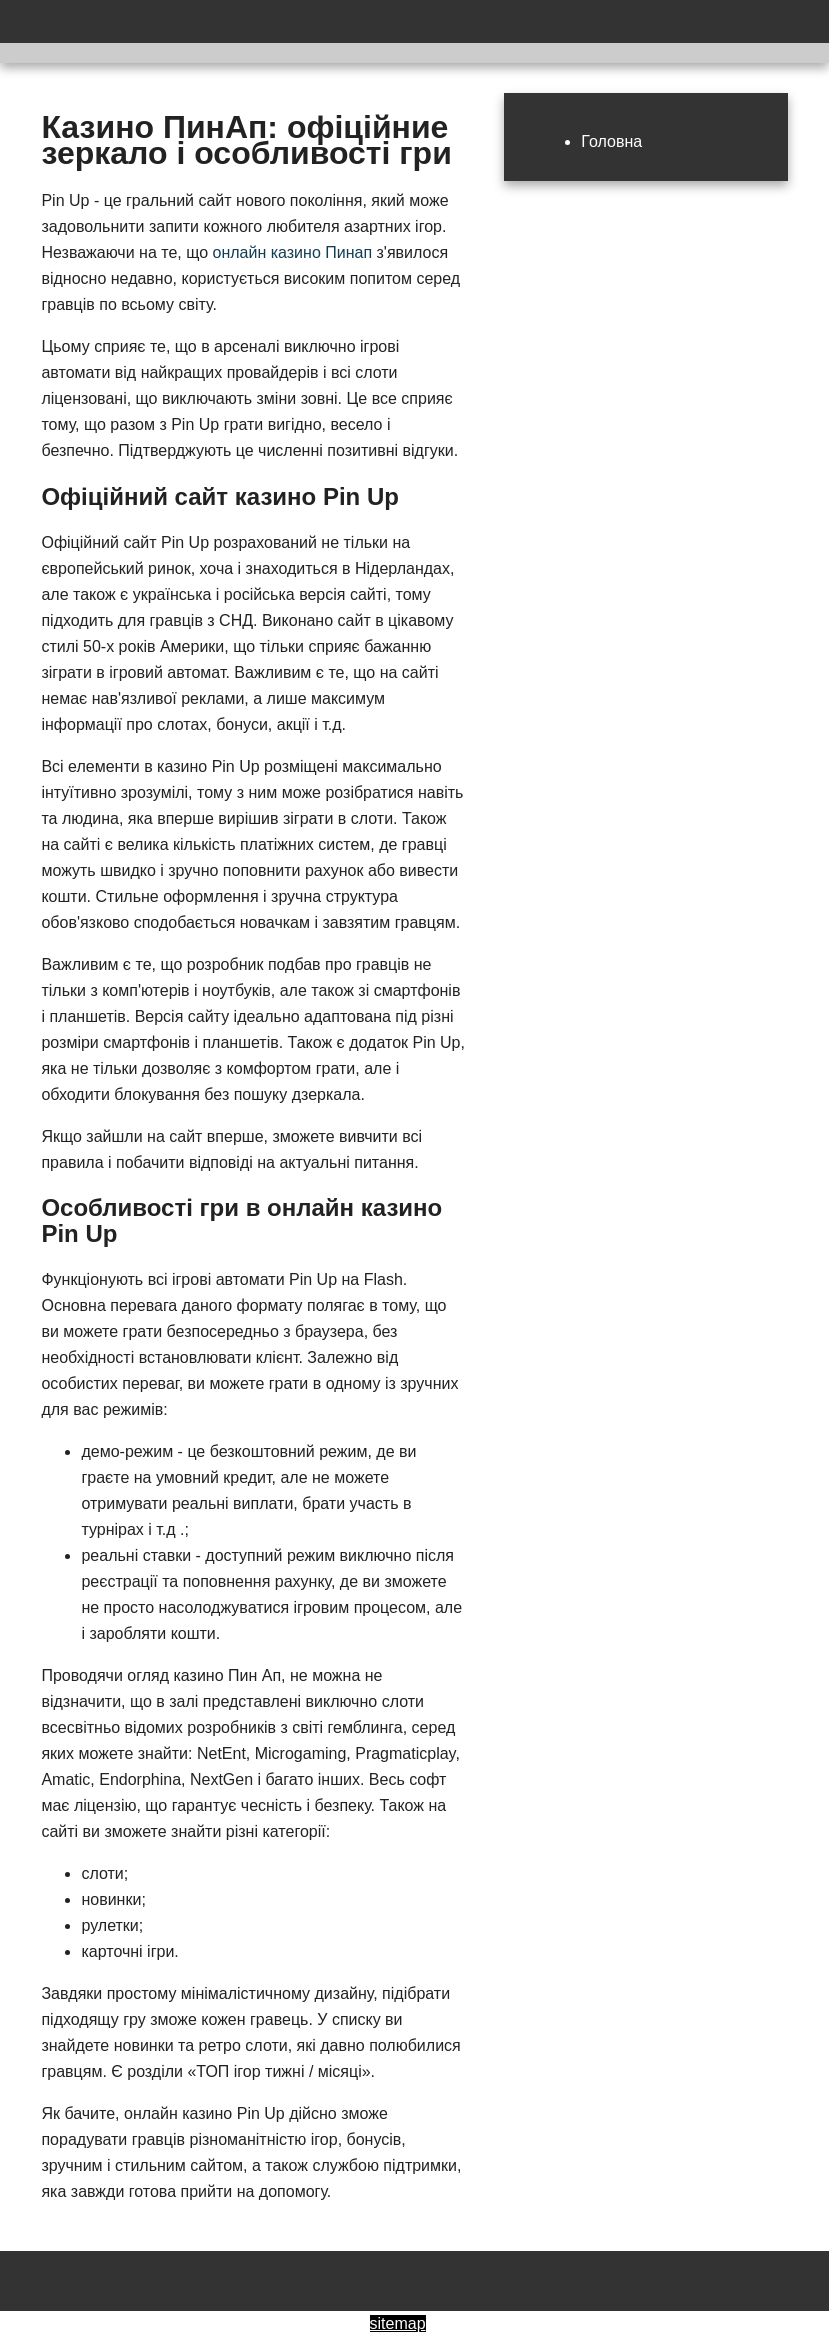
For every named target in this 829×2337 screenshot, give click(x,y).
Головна (611, 141)
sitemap (398, 2323)
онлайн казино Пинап (293, 252)
